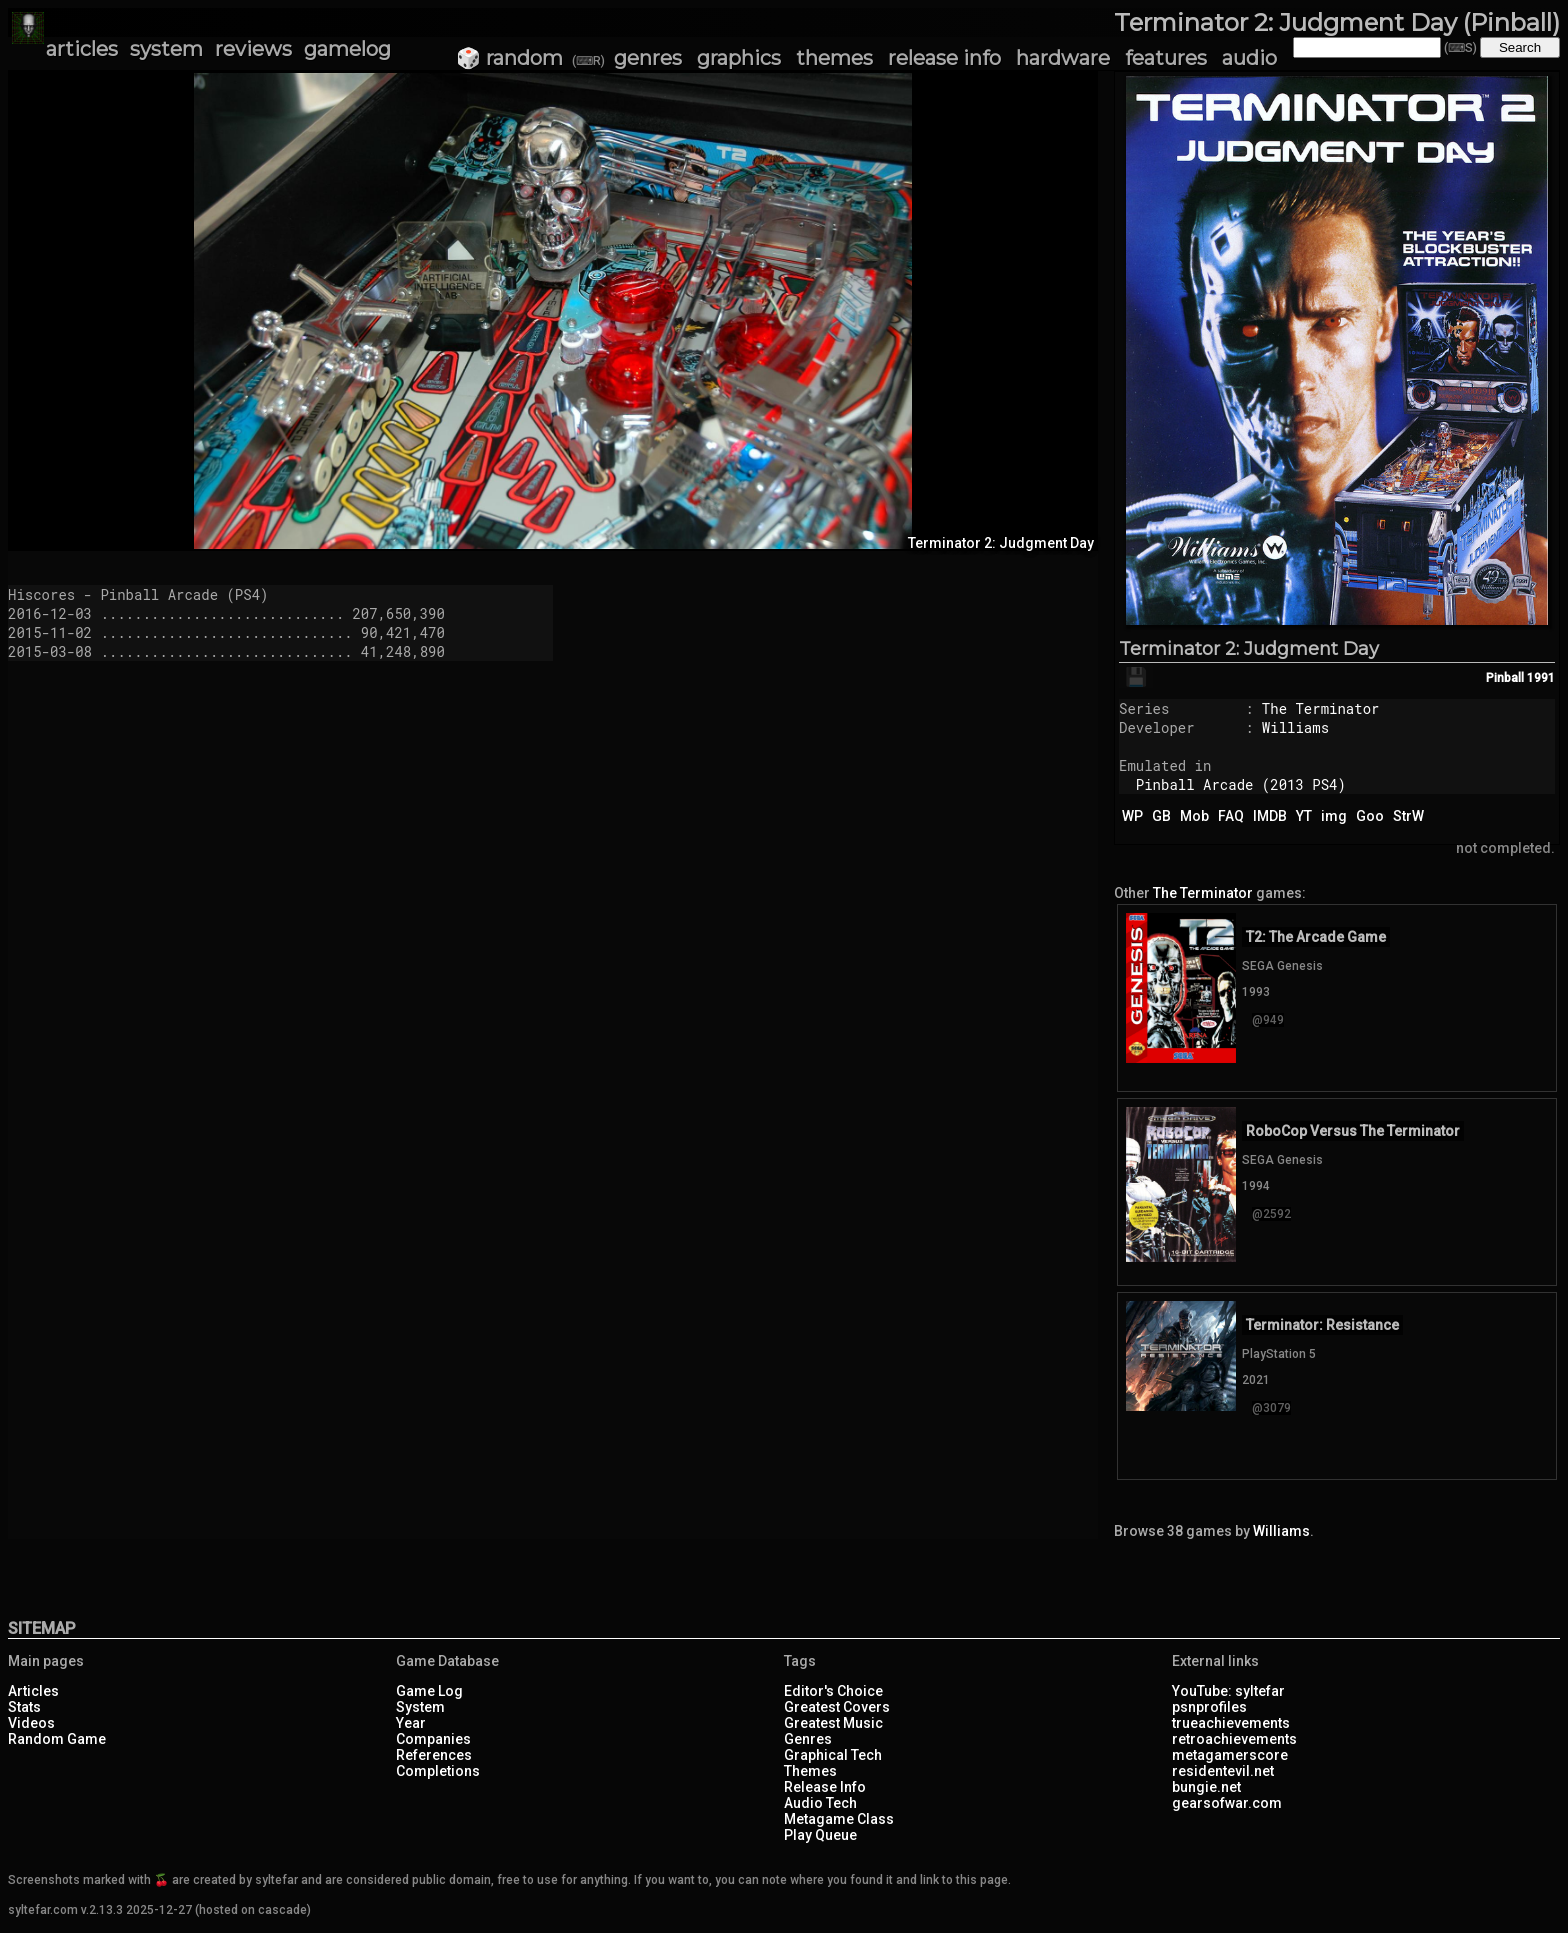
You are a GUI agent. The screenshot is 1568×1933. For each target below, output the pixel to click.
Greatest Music (833, 1723)
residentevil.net (1223, 1771)
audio (1249, 58)
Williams (1295, 727)
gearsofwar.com (1227, 1803)
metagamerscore (1230, 1755)
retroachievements (1234, 1739)
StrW (1408, 816)
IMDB (1270, 816)
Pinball (1505, 678)
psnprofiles (1209, 1707)
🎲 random (509, 58)
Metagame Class (839, 1819)
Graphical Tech (833, 1755)
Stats (24, 1707)
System (420, 1707)
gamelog (347, 49)
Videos (31, 1723)
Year (411, 1723)
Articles (33, 1691)
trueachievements (1231, 1723)
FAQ (1231, 816)
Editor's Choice (833, 1691)
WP (1132, 816)
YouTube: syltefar (1228, 1691)
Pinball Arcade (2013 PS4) (1241, 784)
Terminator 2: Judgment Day (1249, 649)
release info (944, 58)
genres (648, 58)
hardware (1063, 58)
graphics (739, 58)
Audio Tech (820, 1803)
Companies (433, 1739)
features (1166, 58)
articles (82, 49)
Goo (1370, 816)
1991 (1541, 678)
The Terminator (1321, 708)
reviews (253, 49)
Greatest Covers (837, 1707)
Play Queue (820, 1835)
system (166, 49)
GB (1161, 816)
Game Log (429, 1691)
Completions (438, 1771)
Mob (1194, 816)
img (1334, 816)
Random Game (57, 1739)
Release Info (825, 1787)
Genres (808, 1739)
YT (1304, 816)
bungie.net (1206, 1787)
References (434, 1755)
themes (834, 58)
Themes (810, 1771)
